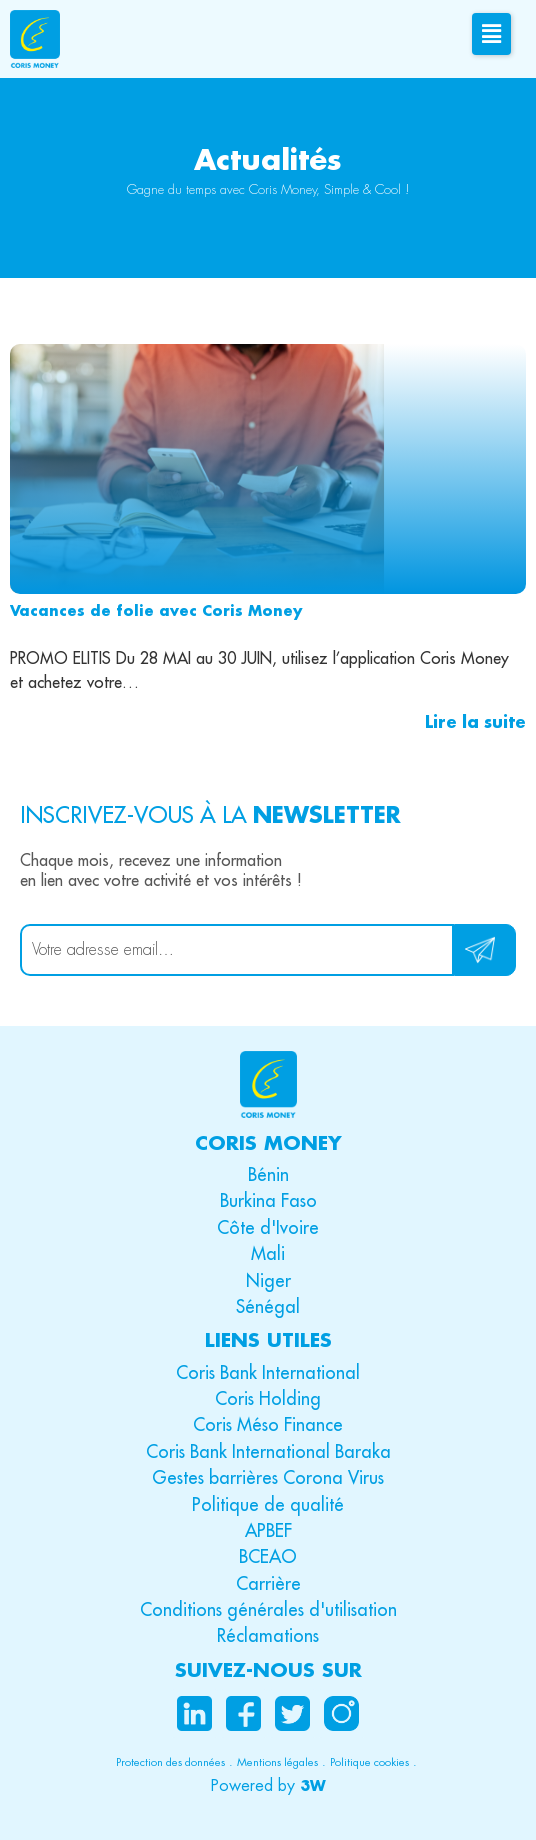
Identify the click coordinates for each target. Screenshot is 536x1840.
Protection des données (170, 1762)
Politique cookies (369, 1762)
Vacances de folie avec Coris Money (156, 610)
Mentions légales (277, 1762)
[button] (268, 1786)
